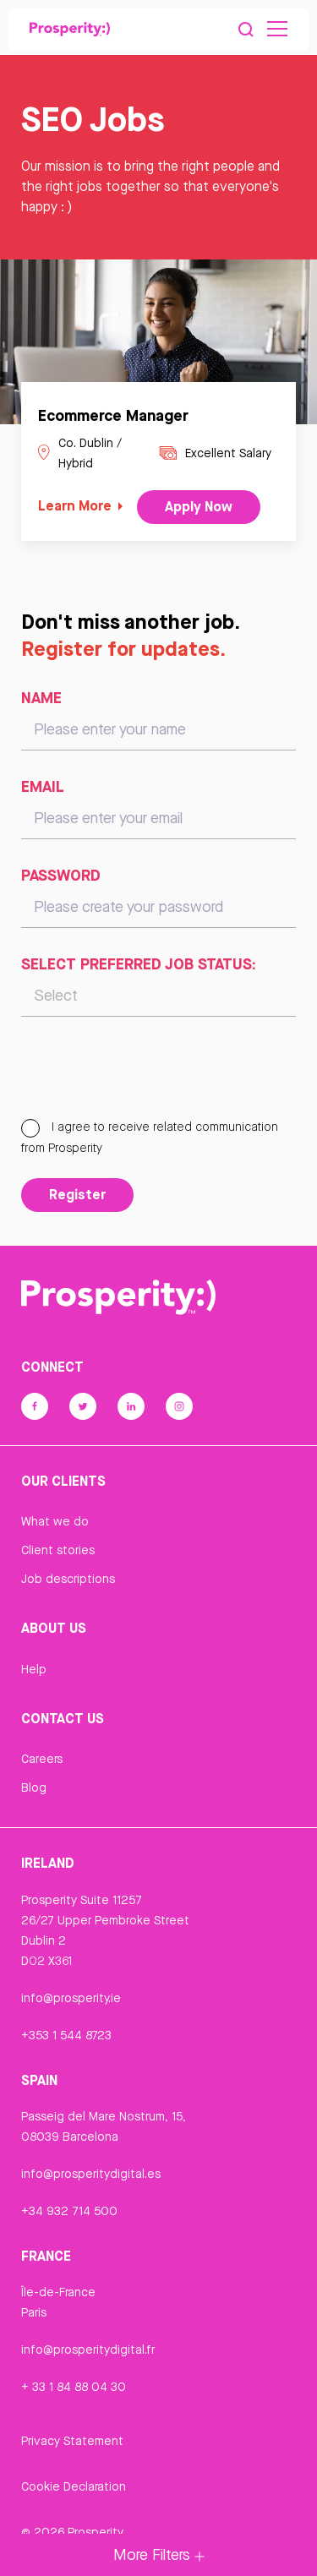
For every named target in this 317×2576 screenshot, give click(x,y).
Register (77, 1194)
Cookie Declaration (73, 2486)
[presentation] (149, 1075)
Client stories (58, 1550)
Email (42, 786)
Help (33, 1669)
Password (61, 875)
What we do (55, 1521)
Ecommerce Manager (113, 415)
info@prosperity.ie (71, 1998)
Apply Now (198, 506)
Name (41, 697)
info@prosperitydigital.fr (88, 2349)
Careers (42, 1758)
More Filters (159, 2554)
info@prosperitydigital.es (91, 2173)
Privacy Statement (72, 2440)
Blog (33, 1787)
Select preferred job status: (138, 963)
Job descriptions (68, 1578)
